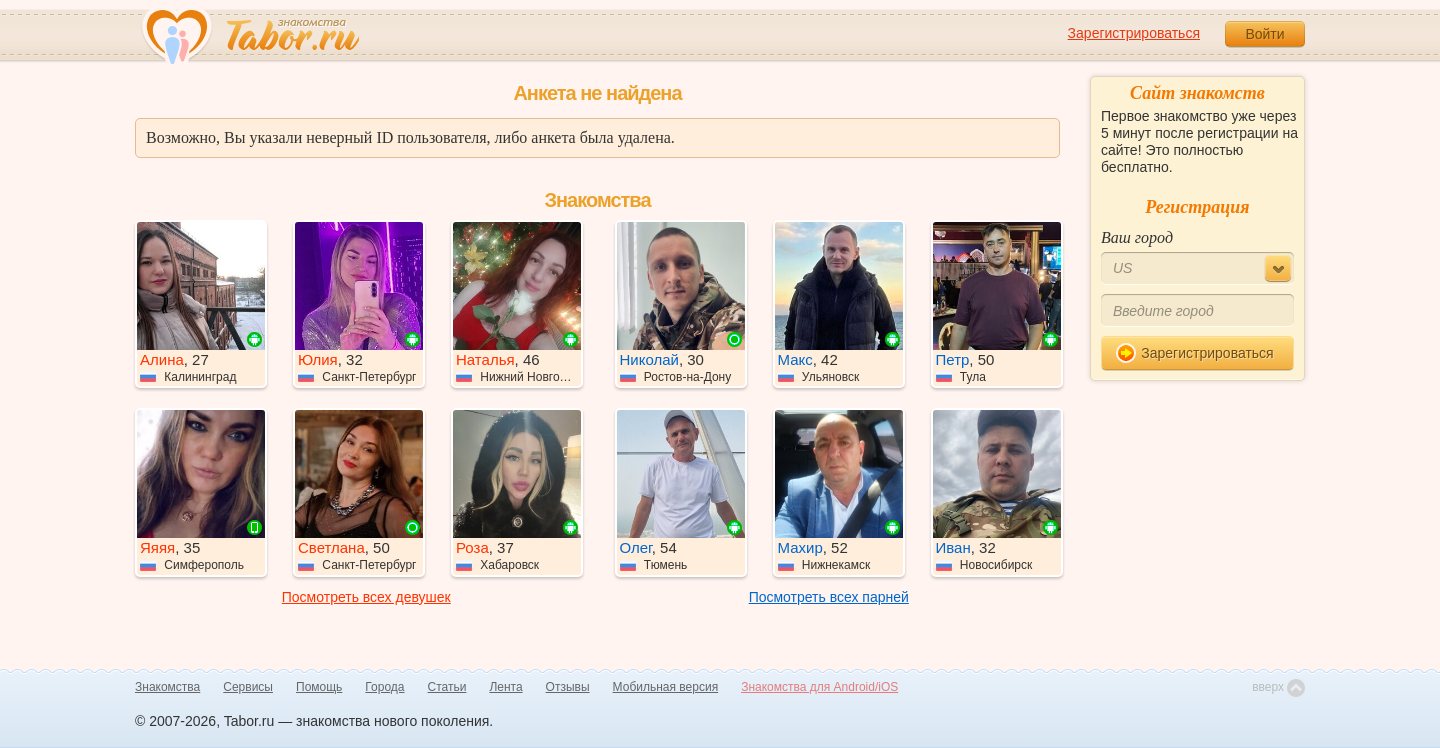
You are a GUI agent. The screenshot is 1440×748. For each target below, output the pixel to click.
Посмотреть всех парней (829, 597)
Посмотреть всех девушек (366, 597)
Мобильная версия (666, 687)
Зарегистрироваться (1134, 33)
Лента (505, 687)
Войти (1264, 34)
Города (384, 687)
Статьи (447, 687)
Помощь (319, 687)
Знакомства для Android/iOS (819, 687)
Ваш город (1137, 237)
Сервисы (248, 687)
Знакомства (167, 687)
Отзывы (568, 687)
